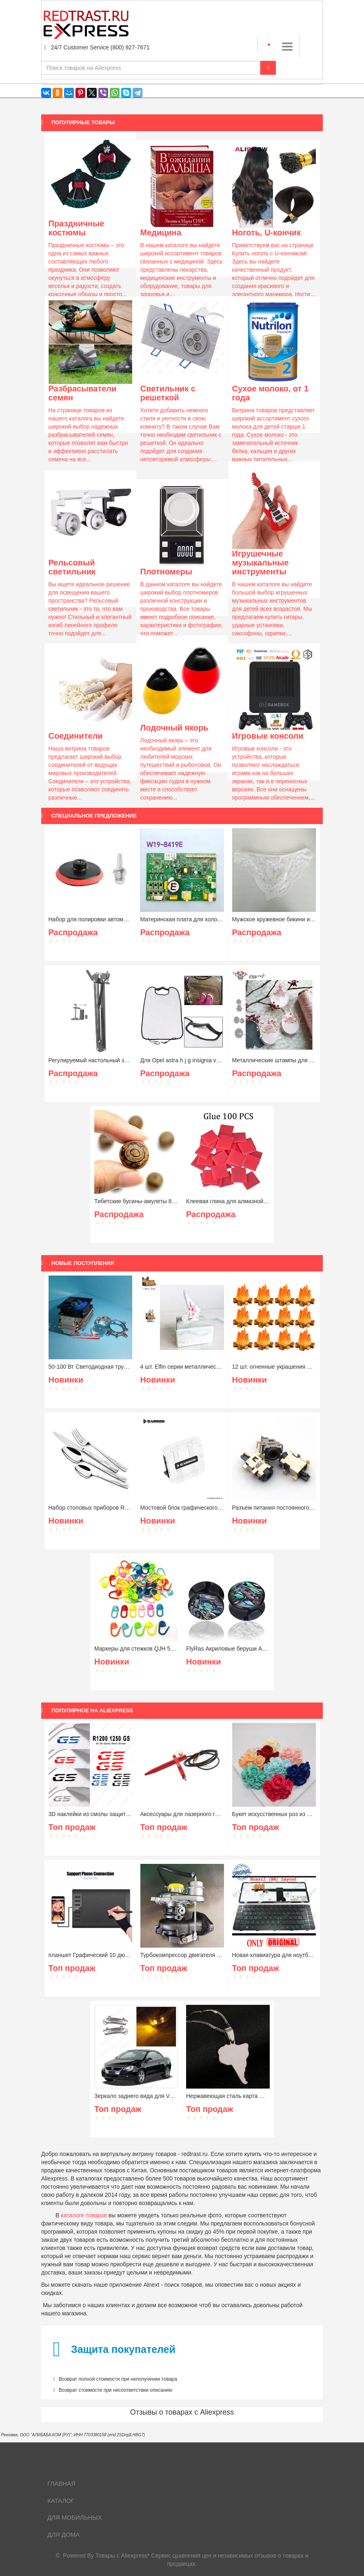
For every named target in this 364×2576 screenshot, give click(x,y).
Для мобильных (74, 2517)
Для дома (63, 2534)
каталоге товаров (84, 2215)
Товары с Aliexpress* (122, 2555)
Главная (61, 2483)
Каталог (60, 2500)
